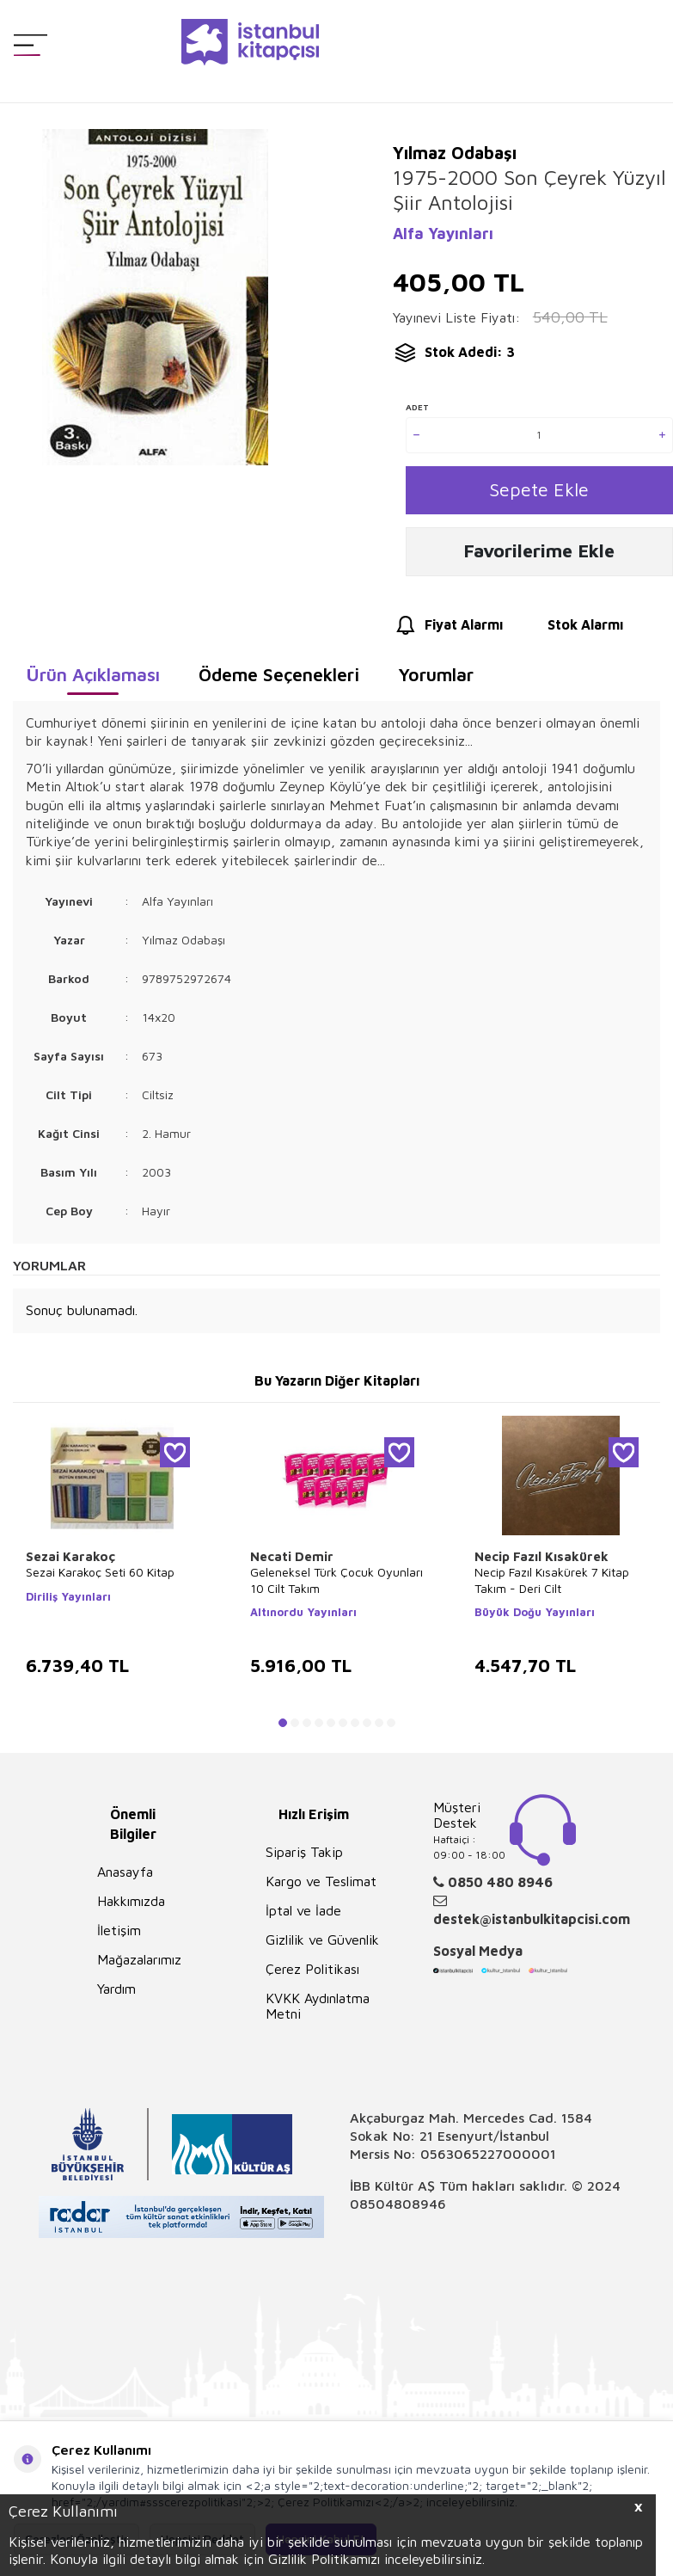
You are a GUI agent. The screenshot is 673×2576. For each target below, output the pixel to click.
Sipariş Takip (304, 1858)
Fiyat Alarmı (448, 631)
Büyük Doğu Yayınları (534, 1618)
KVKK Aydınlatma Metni (318, 2011)
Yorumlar (436, 680)
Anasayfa (125, 1877)
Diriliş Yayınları (68, 1602)
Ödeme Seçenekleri (279, 680)
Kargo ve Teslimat (321, 1887)
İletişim (119, 1936)
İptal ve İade (303, 1916)
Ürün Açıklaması (93, 680)
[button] (282, 1729)
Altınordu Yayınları (303, 1618)
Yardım (116, 1994)
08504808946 (398, 2209)
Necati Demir (291, 1562)
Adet (417, 407)
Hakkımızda (131, 1907)
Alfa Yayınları (443, 233)
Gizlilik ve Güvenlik (322, 1945)
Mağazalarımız (139, 1965)
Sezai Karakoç (70, 1562)
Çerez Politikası (312, 1975)
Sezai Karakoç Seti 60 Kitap (100, 1578)
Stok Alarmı (569, 631)
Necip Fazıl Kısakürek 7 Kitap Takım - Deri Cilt (551, 1586)
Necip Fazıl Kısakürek (541, 1562)
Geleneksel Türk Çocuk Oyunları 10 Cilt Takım (336, 1586)
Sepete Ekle (539, 491)
